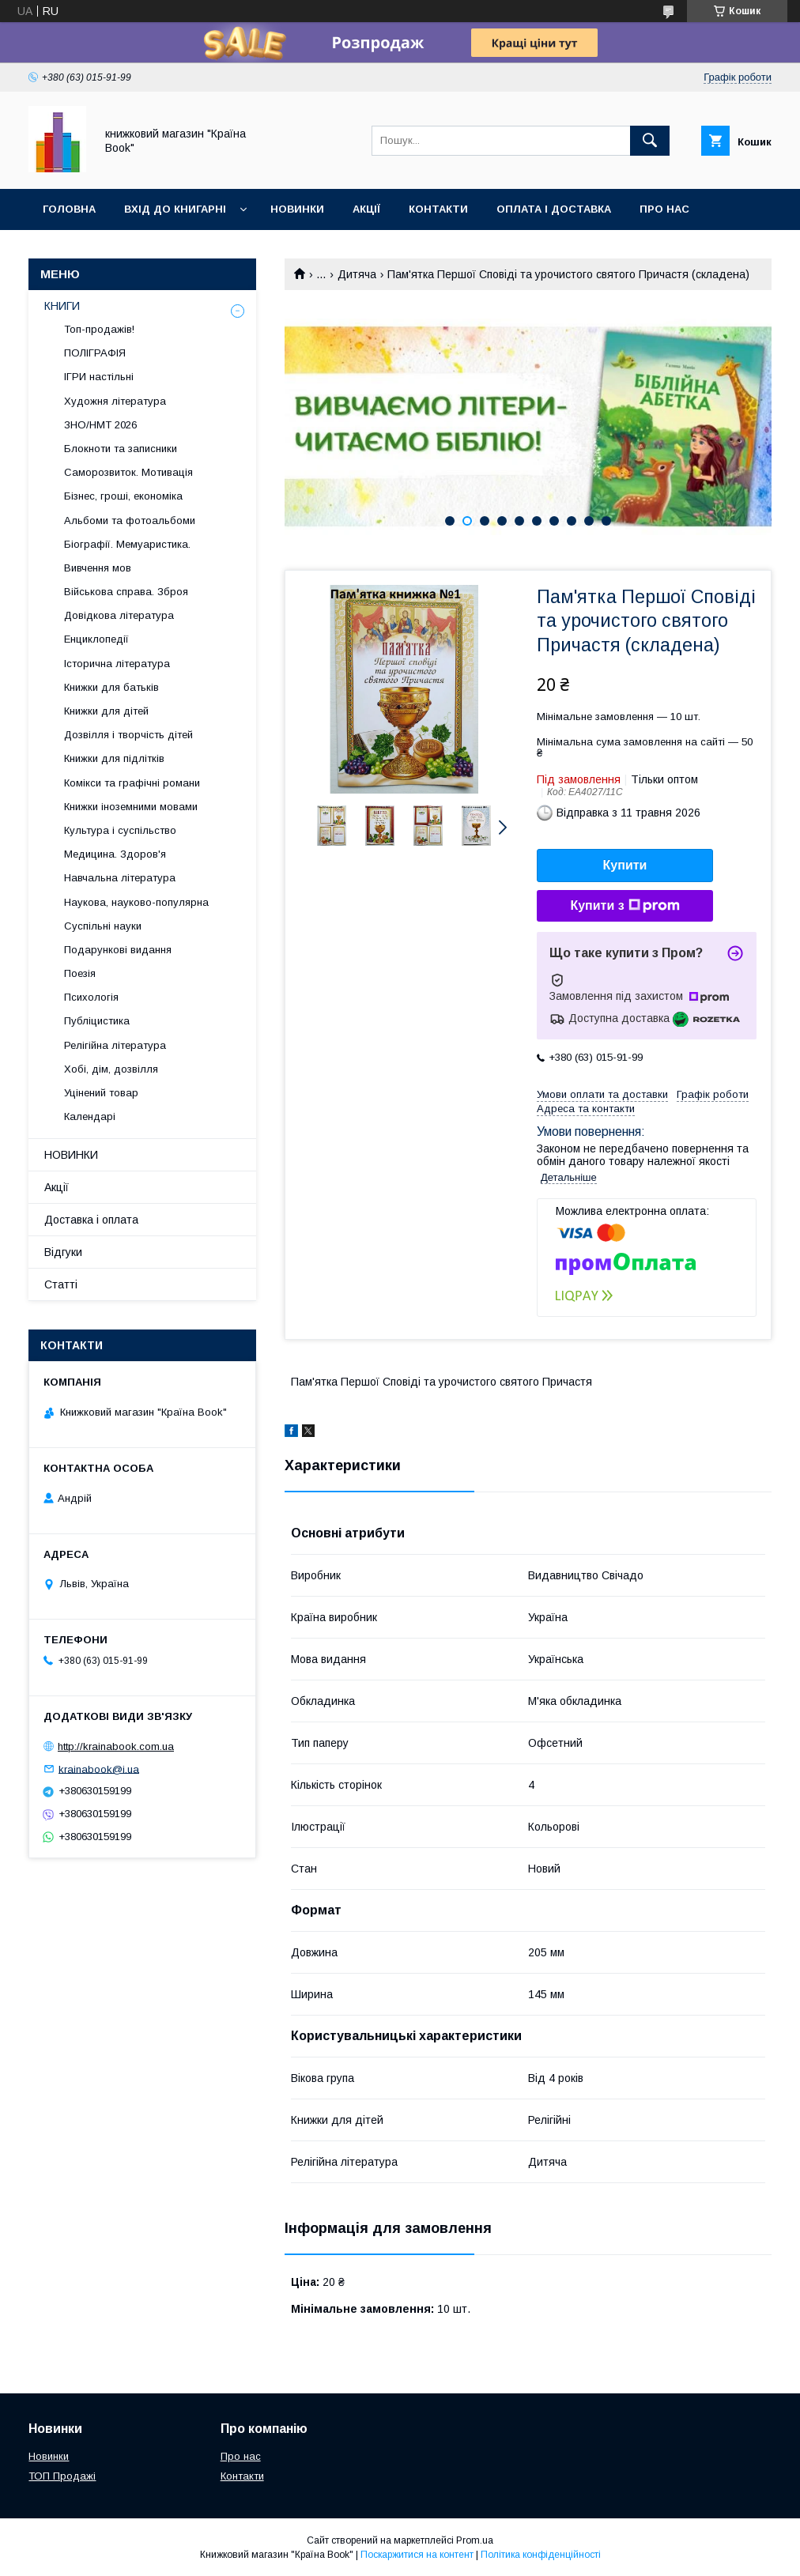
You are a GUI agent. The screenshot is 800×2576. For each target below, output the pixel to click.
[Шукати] (650, 141)
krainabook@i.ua (98, 1769)
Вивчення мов (97, 568)
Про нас (664, 209)
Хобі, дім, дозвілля (111, 1069)
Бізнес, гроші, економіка (123, 496)
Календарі (89, 1116)
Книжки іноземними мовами (131, 807)
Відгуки (65, 250)
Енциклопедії (96, 639)
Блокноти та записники (120, 448)
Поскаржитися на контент (417, 2554)
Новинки (297, 209)
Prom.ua (474, 2540)
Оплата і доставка (553, 209)
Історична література (117, 663)
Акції (366, 209)
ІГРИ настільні (99, 377)
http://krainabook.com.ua (116, 1746)
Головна (69, 209)
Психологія (91, 997)
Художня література (115, 401)
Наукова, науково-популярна (136, 902)
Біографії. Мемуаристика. (127, 544)
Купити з (624, 906)
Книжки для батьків (111, 687)
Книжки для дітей (106, 711)
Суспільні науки (103, 926)
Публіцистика (97, 1021)
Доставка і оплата (91, 1219)
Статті (60, 1284)
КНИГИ (62, 306)
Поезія (80, 973)
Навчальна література (119, 878)
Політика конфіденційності (541, 2554)
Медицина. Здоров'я (115, 854)
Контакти (438, 209)
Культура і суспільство (120, 830)
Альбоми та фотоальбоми (129, 520)
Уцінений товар (101, 1093)
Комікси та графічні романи (132, 783)
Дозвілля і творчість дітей (128, 735)
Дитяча (357, 274)
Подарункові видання (118, 950)
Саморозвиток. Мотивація (128, 472)
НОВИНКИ (71, 1154)
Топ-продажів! (99, 329)
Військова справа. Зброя (126, 592)
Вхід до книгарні (175, 209)
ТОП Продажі (62, 2476)
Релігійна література (115, 1045)
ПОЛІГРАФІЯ (95, 353)
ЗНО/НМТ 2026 (100, 425)
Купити (625, 865)
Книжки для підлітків (114, 758)
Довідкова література (119, 615)
